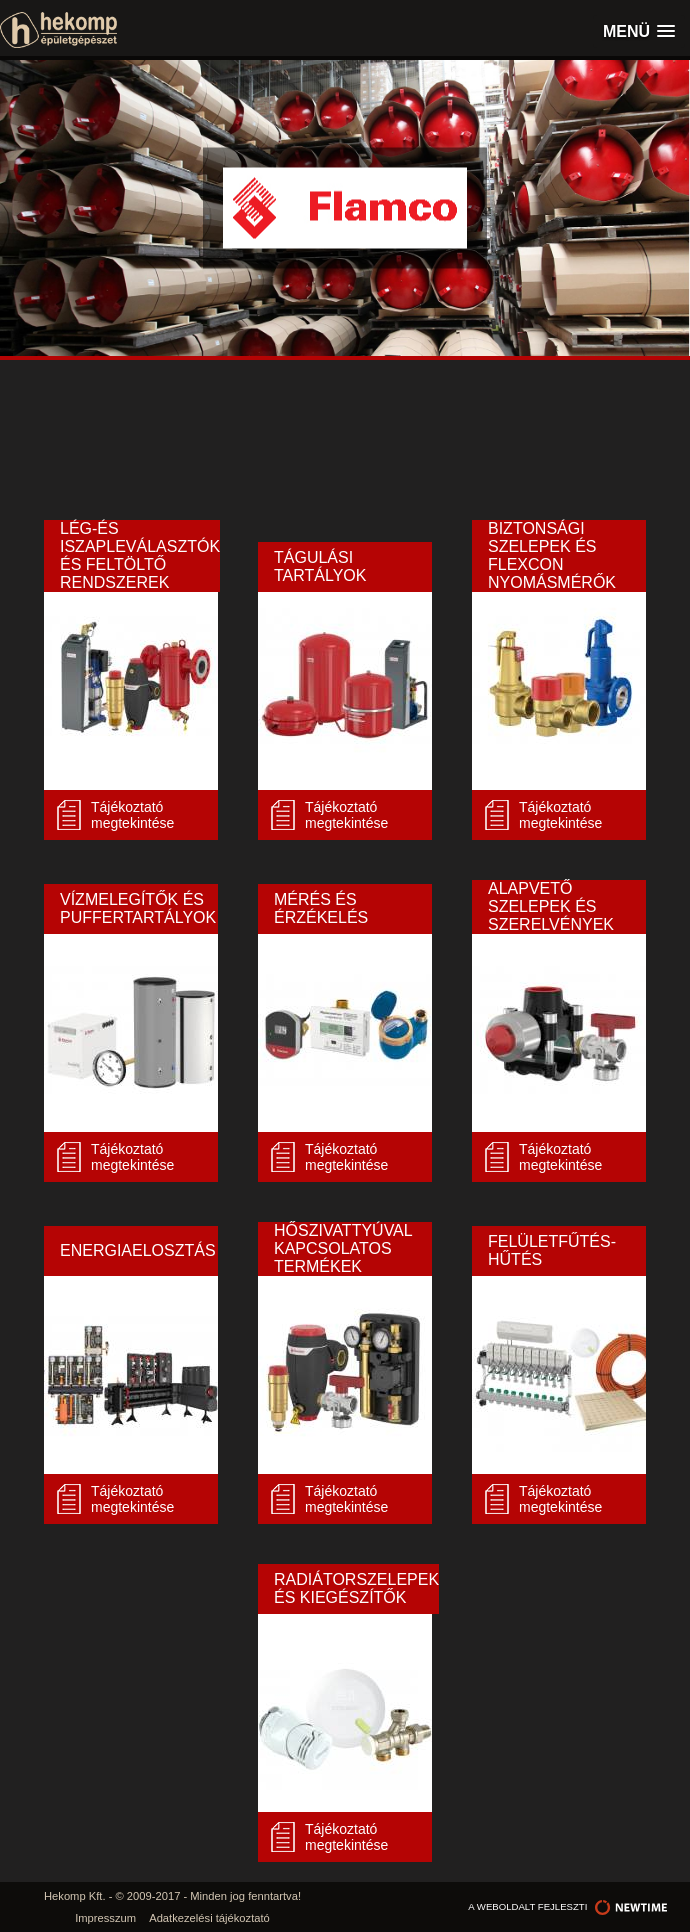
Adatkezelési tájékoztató (209, 1918)
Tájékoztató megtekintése (132, 815)
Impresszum (105, 1918)
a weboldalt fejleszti (569, 1906)
